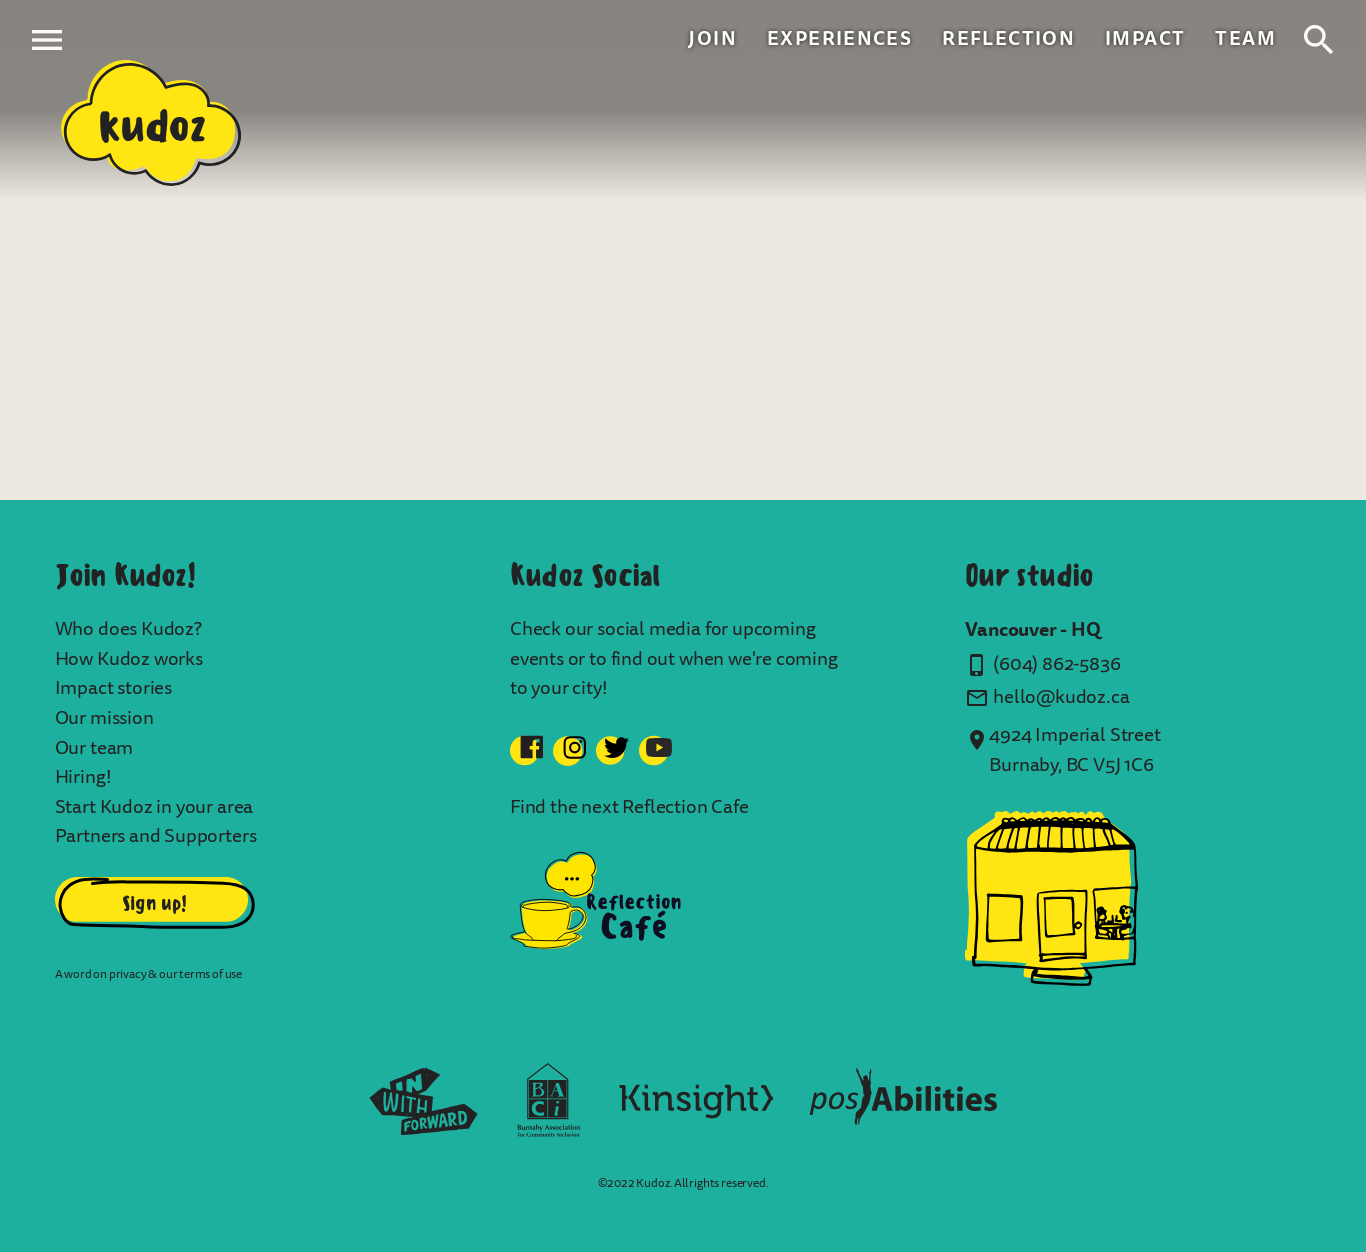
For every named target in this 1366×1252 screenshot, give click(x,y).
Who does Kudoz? (128, 629)
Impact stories (113, 688)
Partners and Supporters (156, 836)
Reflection (1008, 38)
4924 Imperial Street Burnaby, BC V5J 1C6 (1074, 750)
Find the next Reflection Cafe (629, 807)
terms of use (210, 974)
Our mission (104, 718)
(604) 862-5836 (1056, 664)
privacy (128, 974)
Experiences (839, 38)
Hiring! (83, 777)
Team (1245, 38)
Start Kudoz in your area (154, 807)
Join (712, 38)
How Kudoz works (129, 659)
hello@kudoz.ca (1061, 697)
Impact (1145, 38)
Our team (94, 748)
